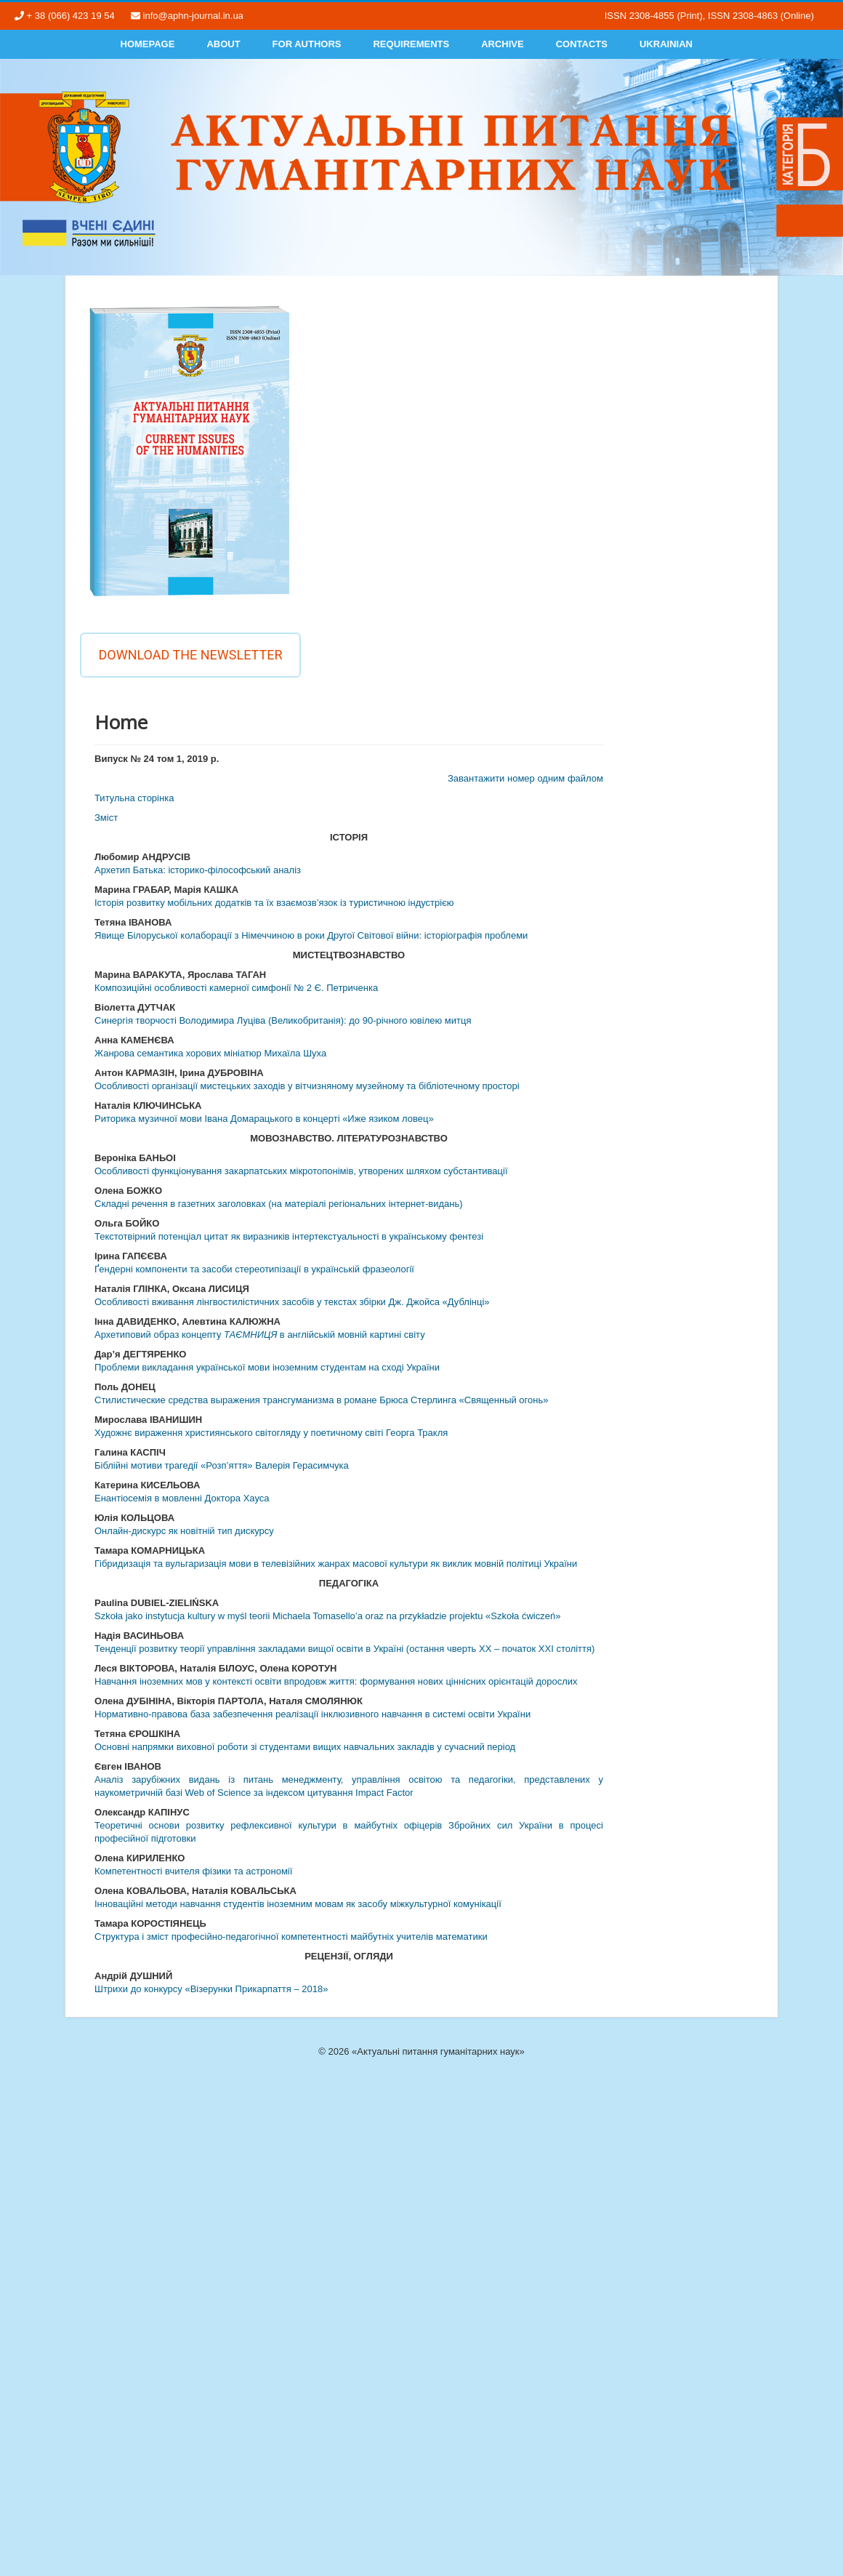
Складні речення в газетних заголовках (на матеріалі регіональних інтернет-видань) (278, 1203)
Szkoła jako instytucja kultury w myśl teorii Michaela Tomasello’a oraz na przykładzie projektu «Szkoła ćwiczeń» (327, 1615)
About (223, 44)
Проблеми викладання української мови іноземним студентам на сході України (267, 1367)
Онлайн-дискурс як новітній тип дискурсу (184, 1530)
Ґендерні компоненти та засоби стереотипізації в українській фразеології (254, 1269)
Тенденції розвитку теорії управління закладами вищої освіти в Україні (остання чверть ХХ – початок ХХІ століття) (344, 1648)
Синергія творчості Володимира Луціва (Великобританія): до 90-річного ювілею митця (282, 1020)
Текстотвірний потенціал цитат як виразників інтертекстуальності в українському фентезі (288, 1236)
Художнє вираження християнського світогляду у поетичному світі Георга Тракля (271, 1432)
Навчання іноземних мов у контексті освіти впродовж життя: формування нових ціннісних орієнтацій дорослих (336, 1681)
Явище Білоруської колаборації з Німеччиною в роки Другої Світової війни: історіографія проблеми (311, 935)
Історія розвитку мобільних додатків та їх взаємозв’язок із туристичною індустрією (274, 902)
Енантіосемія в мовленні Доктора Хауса (181, 1498)
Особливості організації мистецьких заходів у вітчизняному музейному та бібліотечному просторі (307, 1085)
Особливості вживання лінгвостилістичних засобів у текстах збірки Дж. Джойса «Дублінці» (292, 1301)
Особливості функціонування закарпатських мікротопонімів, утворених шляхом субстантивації (301, 1170)
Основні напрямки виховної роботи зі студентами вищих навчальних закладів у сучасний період (304, 1746)
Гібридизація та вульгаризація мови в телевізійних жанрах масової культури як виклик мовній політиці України (335, 1563)
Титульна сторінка (134, 798)
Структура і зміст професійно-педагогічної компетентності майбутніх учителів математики (291, 1936)
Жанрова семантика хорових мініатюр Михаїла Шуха (210, 1053)
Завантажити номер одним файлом (525, 778)
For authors (307, 44)
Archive (502, 44)
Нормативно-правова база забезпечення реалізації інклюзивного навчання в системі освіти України (312, 1714)
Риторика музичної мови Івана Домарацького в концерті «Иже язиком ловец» (264, 1118)
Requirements (411, 44)
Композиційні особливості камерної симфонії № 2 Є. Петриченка (236, 987)
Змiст (106, 817)
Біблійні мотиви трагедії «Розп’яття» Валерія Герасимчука (221, 1465)
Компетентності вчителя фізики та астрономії (193, 1871)
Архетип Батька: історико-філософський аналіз (197, 869)
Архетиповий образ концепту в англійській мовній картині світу (259, 1334)
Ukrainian (666, 44)
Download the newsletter (190, 654)
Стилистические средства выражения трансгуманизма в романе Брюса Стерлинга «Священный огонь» (321, 1400)
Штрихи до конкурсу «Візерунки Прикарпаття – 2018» (211, 1988)
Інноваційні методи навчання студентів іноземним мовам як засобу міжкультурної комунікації (297, 1903)
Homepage (148, 44)
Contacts (582, 44)
